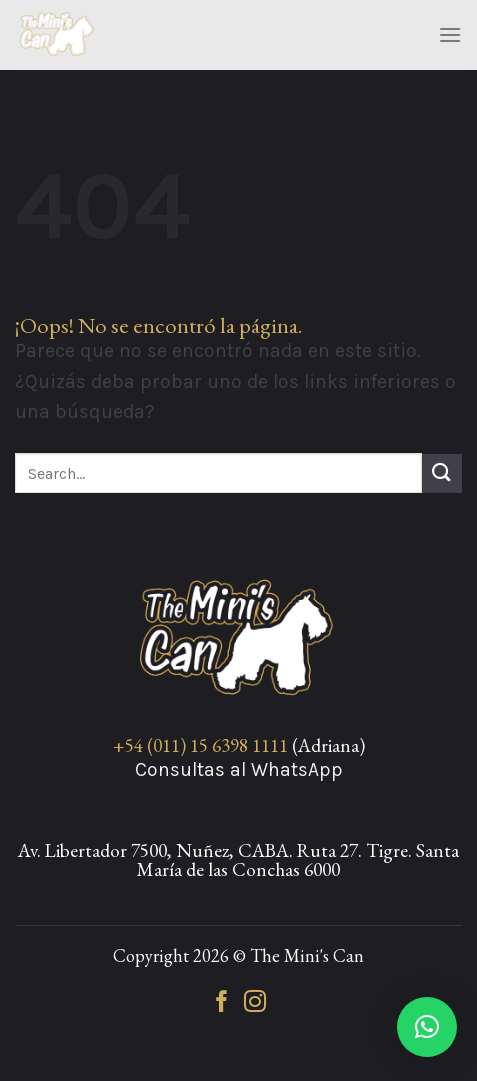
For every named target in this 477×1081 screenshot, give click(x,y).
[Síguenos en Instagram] (255, 1003)
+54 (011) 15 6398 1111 (200, 745)
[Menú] (450, 34)
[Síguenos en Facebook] (222, 1003)
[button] (427, 1027)
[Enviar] (442, 473)
